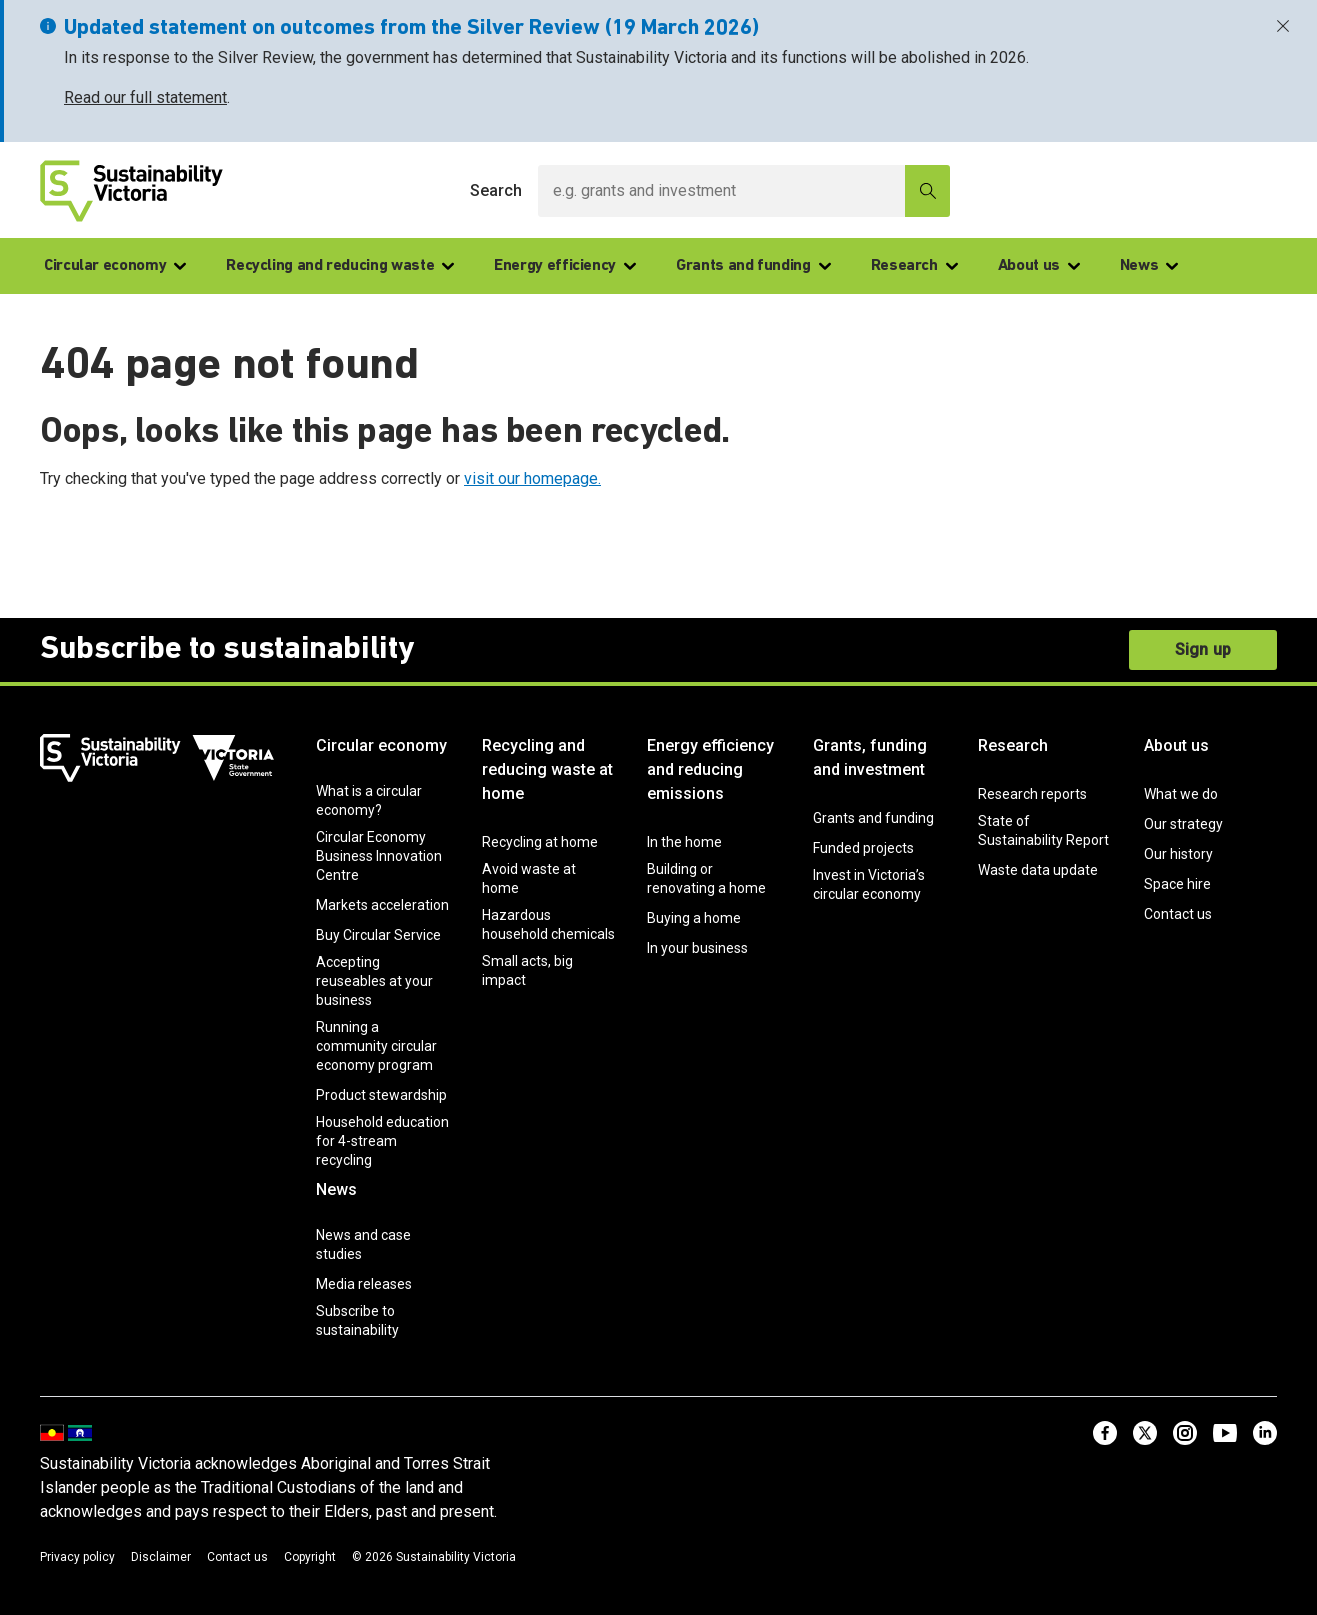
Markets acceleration (382, 905)
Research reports (1032, 794)
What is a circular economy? (369, 800)
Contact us (1178, 914)
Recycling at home (540, 842)
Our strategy (1183, 824)
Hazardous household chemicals (548, 924)
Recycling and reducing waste (340, 266)
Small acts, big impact (527, 970)
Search (496, 190)
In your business (697, 948)
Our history (1178, 854)
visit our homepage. (532, 478)
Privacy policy (77, 1557)
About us (1039, 266)
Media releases (364, 1284)
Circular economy (115, 266)
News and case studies (363, 1244)
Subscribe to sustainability (357, 1320)
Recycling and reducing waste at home (547, 769)
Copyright (310, 1557)
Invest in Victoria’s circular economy (869, 884)
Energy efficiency (565, 266)
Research (914, 266)
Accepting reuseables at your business (374, 981)
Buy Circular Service (378, 935)
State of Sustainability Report (1043, 830)
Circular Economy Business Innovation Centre (379, 856)
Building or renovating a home (706, 878)
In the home (684, 842)
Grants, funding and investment (870, 757)
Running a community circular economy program (376, 1046)
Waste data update (1038, 870)
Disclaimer (161, 1557)
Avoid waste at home (529, 878)
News (1149, 266)
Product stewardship (381, 1095)
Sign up (1203, 649)
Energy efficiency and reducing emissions (710, 769)
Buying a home (694, 918)
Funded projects (863, 848)
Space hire (1177, 884)
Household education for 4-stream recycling (382, 1141)
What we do (1181, 794)
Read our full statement (145, 97)
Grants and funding (753, 266)
